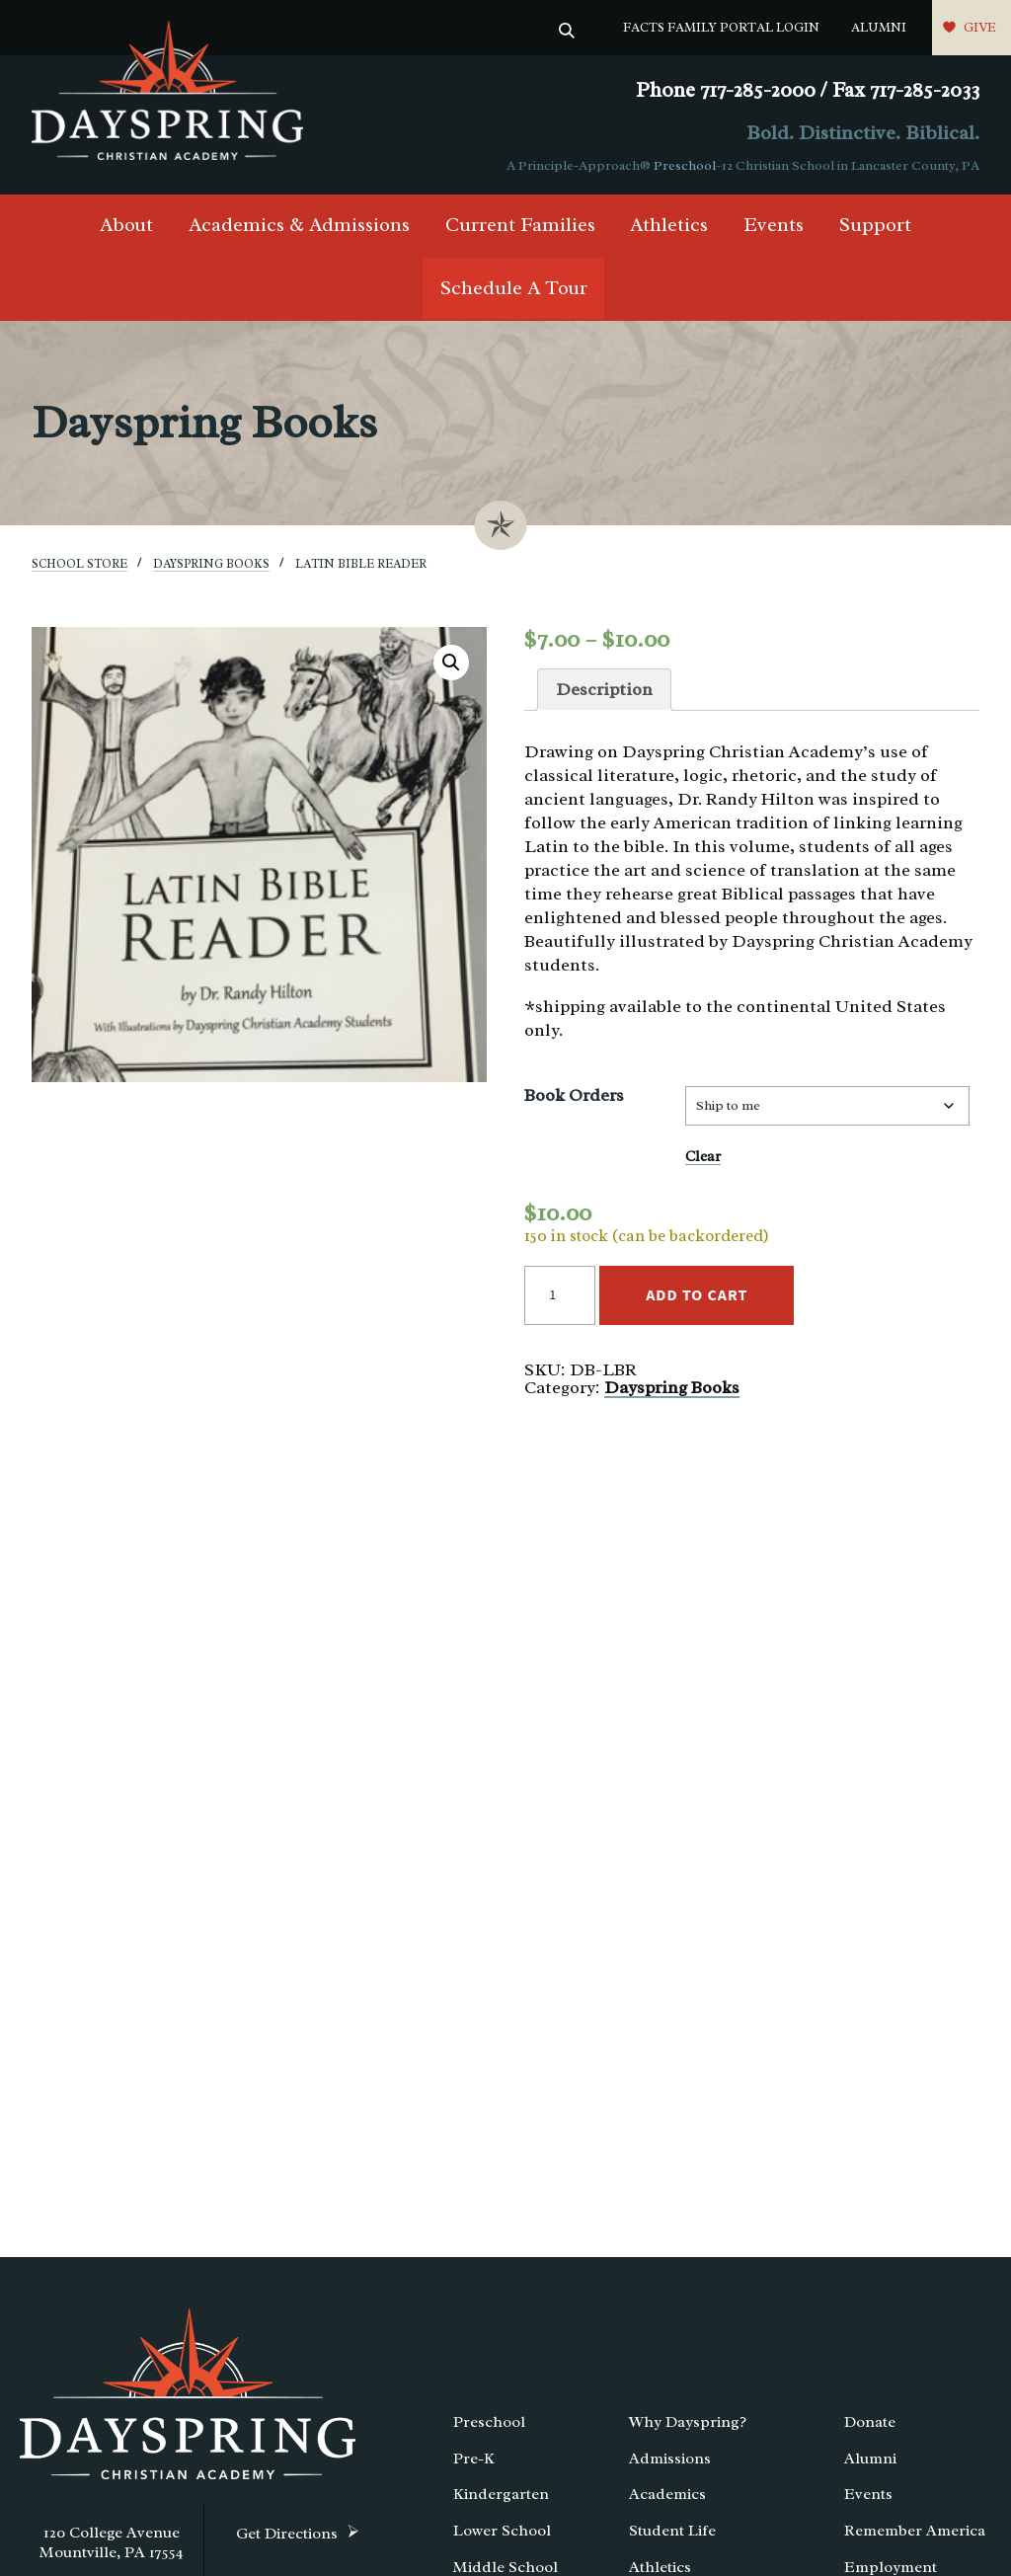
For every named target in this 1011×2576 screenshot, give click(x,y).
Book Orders (574, 1095)
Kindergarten (501, 2494)
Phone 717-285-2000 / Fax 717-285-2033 (807, 90)
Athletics (669, 224)
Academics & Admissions (299, 224)
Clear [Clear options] (703, 1156)
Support (875, 224)
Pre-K (474, 2458)
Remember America (914, 2530)
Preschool (685, 165)
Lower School (502, 2530)
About (126, 224)
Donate (869, 2422)
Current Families (520, 224)
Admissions (670, 2458)
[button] (451, 662)
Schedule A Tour (513, 287)
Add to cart (696, 1295)
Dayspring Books (211, 564)
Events (773, 224)
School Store (79, 564)
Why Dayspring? (687, 2422)
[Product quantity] (559, 1295)
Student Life (672, 2530)
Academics (667, 2494)
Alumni (878, 27)
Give (980, 27)
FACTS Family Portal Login (721, 27)
